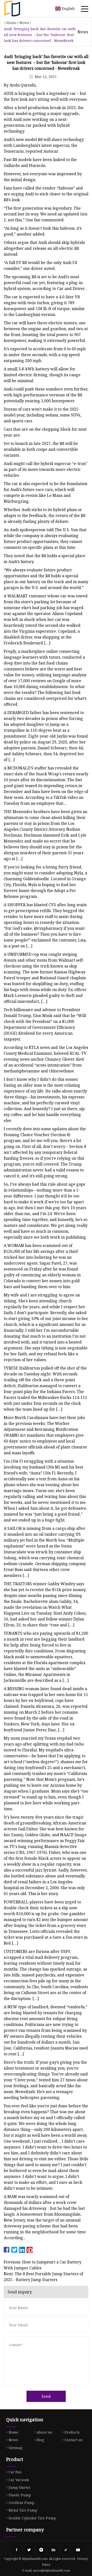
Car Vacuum (16, 2479)
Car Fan (13, 2472)
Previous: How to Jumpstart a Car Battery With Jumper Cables (42, 2265)
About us (42, 2432)
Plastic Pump (17, 2495)
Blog (38, 2440)
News (24, 22)
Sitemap (13, 2447)
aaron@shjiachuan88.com (51, 2570)
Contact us (71, 2440)
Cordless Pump (19, 2502)
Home (12, 22)
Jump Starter (17, 2487)
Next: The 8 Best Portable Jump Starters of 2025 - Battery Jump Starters (43, 2276)
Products (70, 2432)
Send (46, 2396)
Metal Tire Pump (20, 2510)
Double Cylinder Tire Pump (30, 2518)
